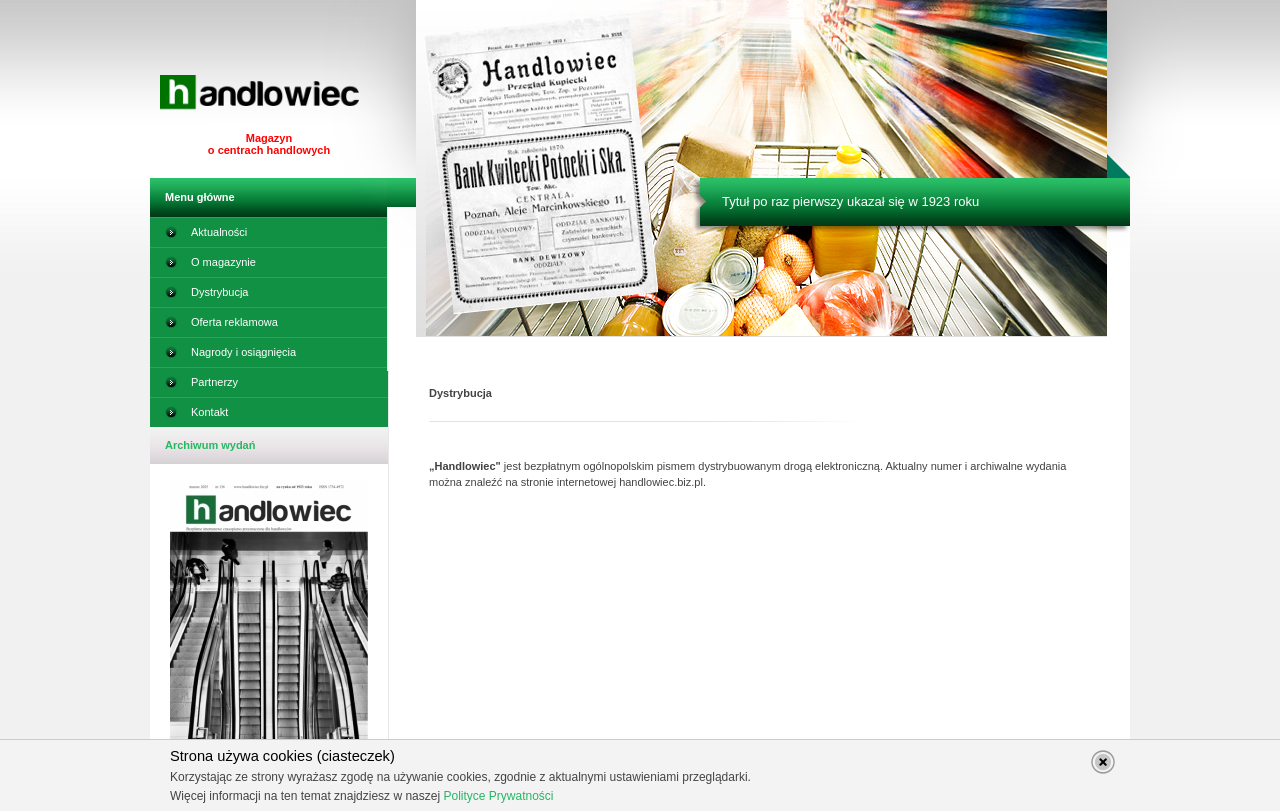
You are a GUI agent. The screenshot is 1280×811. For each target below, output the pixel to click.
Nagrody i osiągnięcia (230, 356)
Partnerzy (201, 386)
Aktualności (206, 236)
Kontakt (196, 416)
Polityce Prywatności (498, 796)
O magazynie (210, 266)
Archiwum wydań (210, 445)
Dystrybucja (206, 296)
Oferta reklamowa (221, 326)
